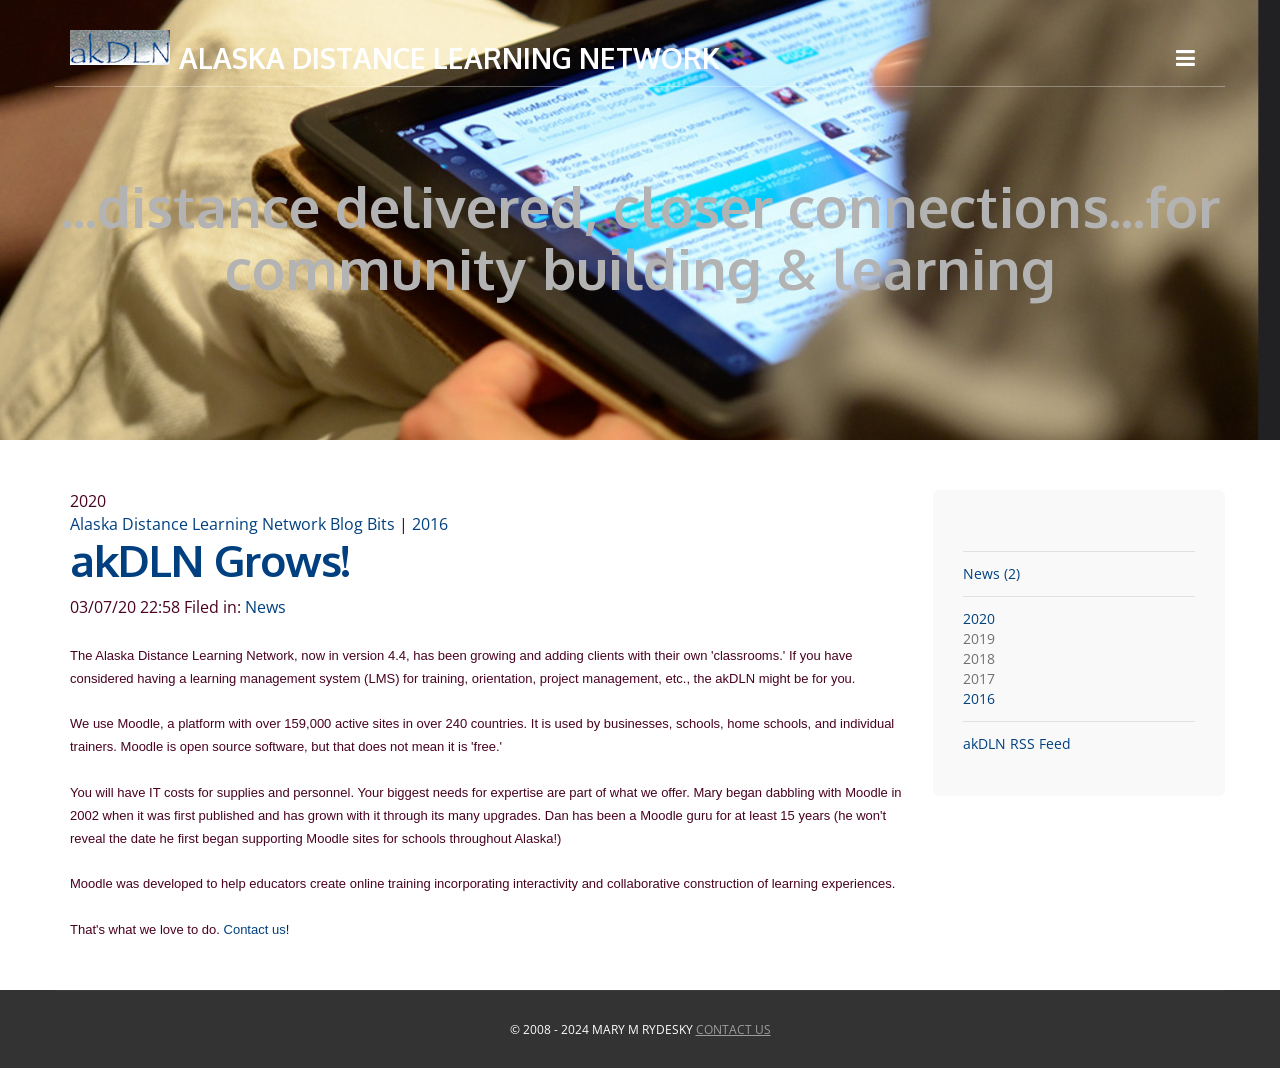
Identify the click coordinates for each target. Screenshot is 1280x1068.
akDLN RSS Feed (1017, 743)
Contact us (255, 929)
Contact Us (733, 1029)
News (265, 607)
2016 (430, 524)
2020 (979, 618)
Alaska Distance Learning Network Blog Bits (232, 524)
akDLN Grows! (209, 559)
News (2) (991, 573)
